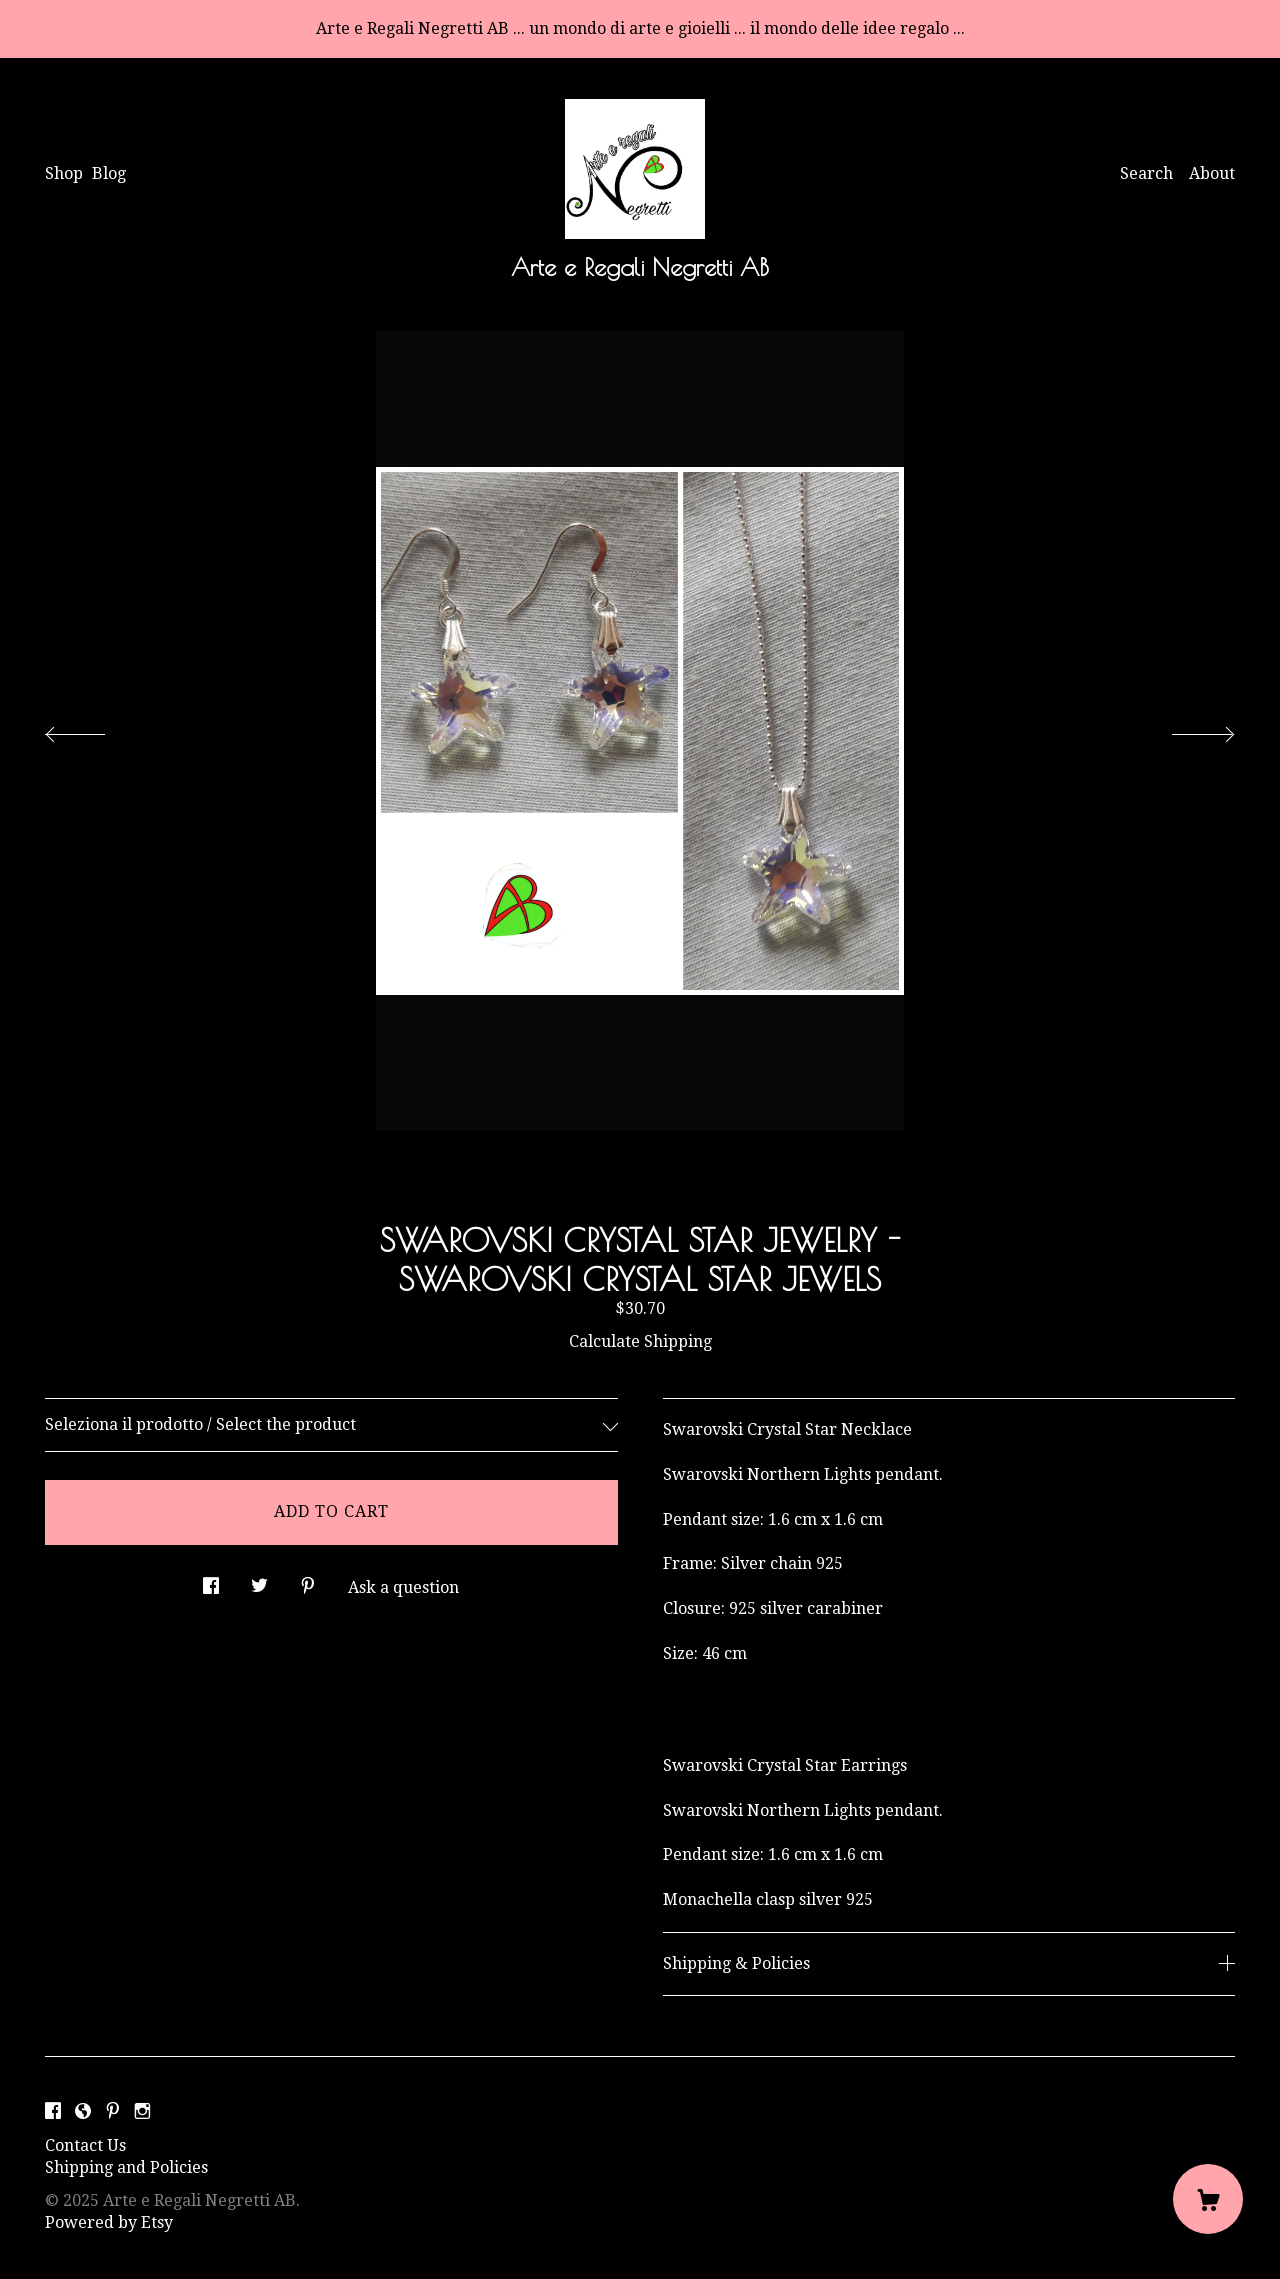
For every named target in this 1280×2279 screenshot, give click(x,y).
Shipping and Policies (126, 2167)
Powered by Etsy (109, 2222)
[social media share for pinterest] (308, 1581)
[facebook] (53, 2112)
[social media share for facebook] (211, 1581)
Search (1146, 173)
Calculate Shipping (640, 1341)
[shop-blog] (83, 2112)
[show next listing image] (1185, 729)
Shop (64, 173)
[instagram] (142, 2112)
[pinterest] (113, 2112)
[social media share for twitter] (259, 1581)
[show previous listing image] (95, 729)
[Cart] (1208, 2199)
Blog (109, 173)
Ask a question (403, 1587)
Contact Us (85, 2145)
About (1212, 173)
